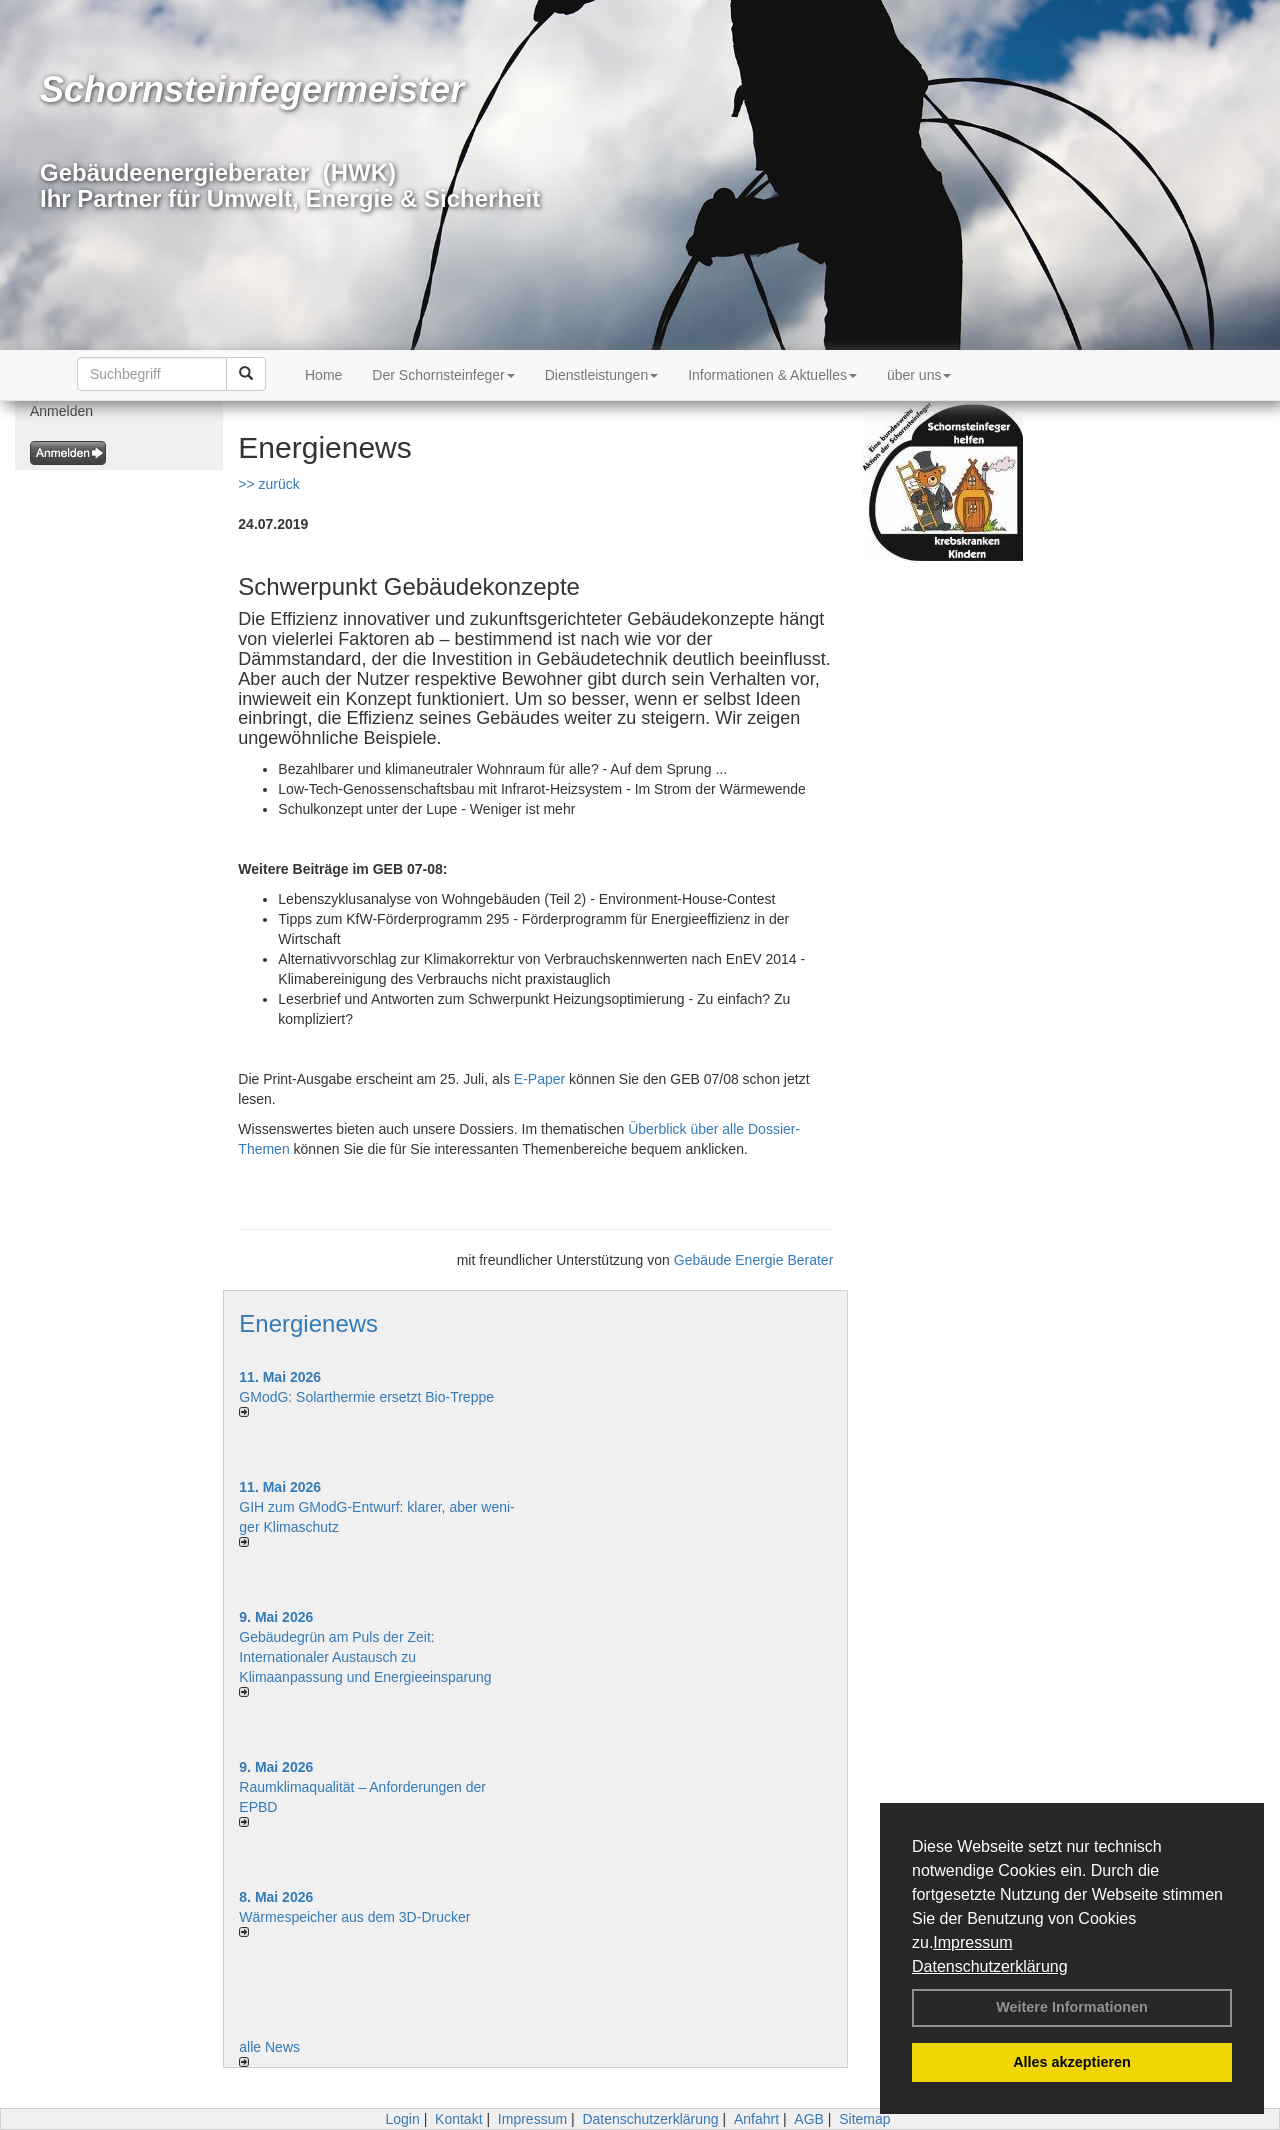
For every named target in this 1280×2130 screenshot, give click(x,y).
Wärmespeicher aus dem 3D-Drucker (354, 1917)
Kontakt (458, 2119)
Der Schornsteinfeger (443, 375)
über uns (919, 375)
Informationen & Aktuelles (772, 375)
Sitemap (864, 2119)
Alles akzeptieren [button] (1072, 2062)
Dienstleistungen (602, 375)
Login (402, 2119)
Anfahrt (756, 2119)
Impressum (972, 1942)
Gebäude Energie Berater (754, 1260)
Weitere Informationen (1072, 2007)
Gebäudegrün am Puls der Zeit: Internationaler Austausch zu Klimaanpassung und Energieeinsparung (365, 1657)
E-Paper (539, 1079)
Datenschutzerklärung (990, 1966)
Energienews (308, 1323)
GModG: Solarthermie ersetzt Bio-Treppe (366, 1397)
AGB (809, 2119)
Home (323, 375)
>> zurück (268, 484)
